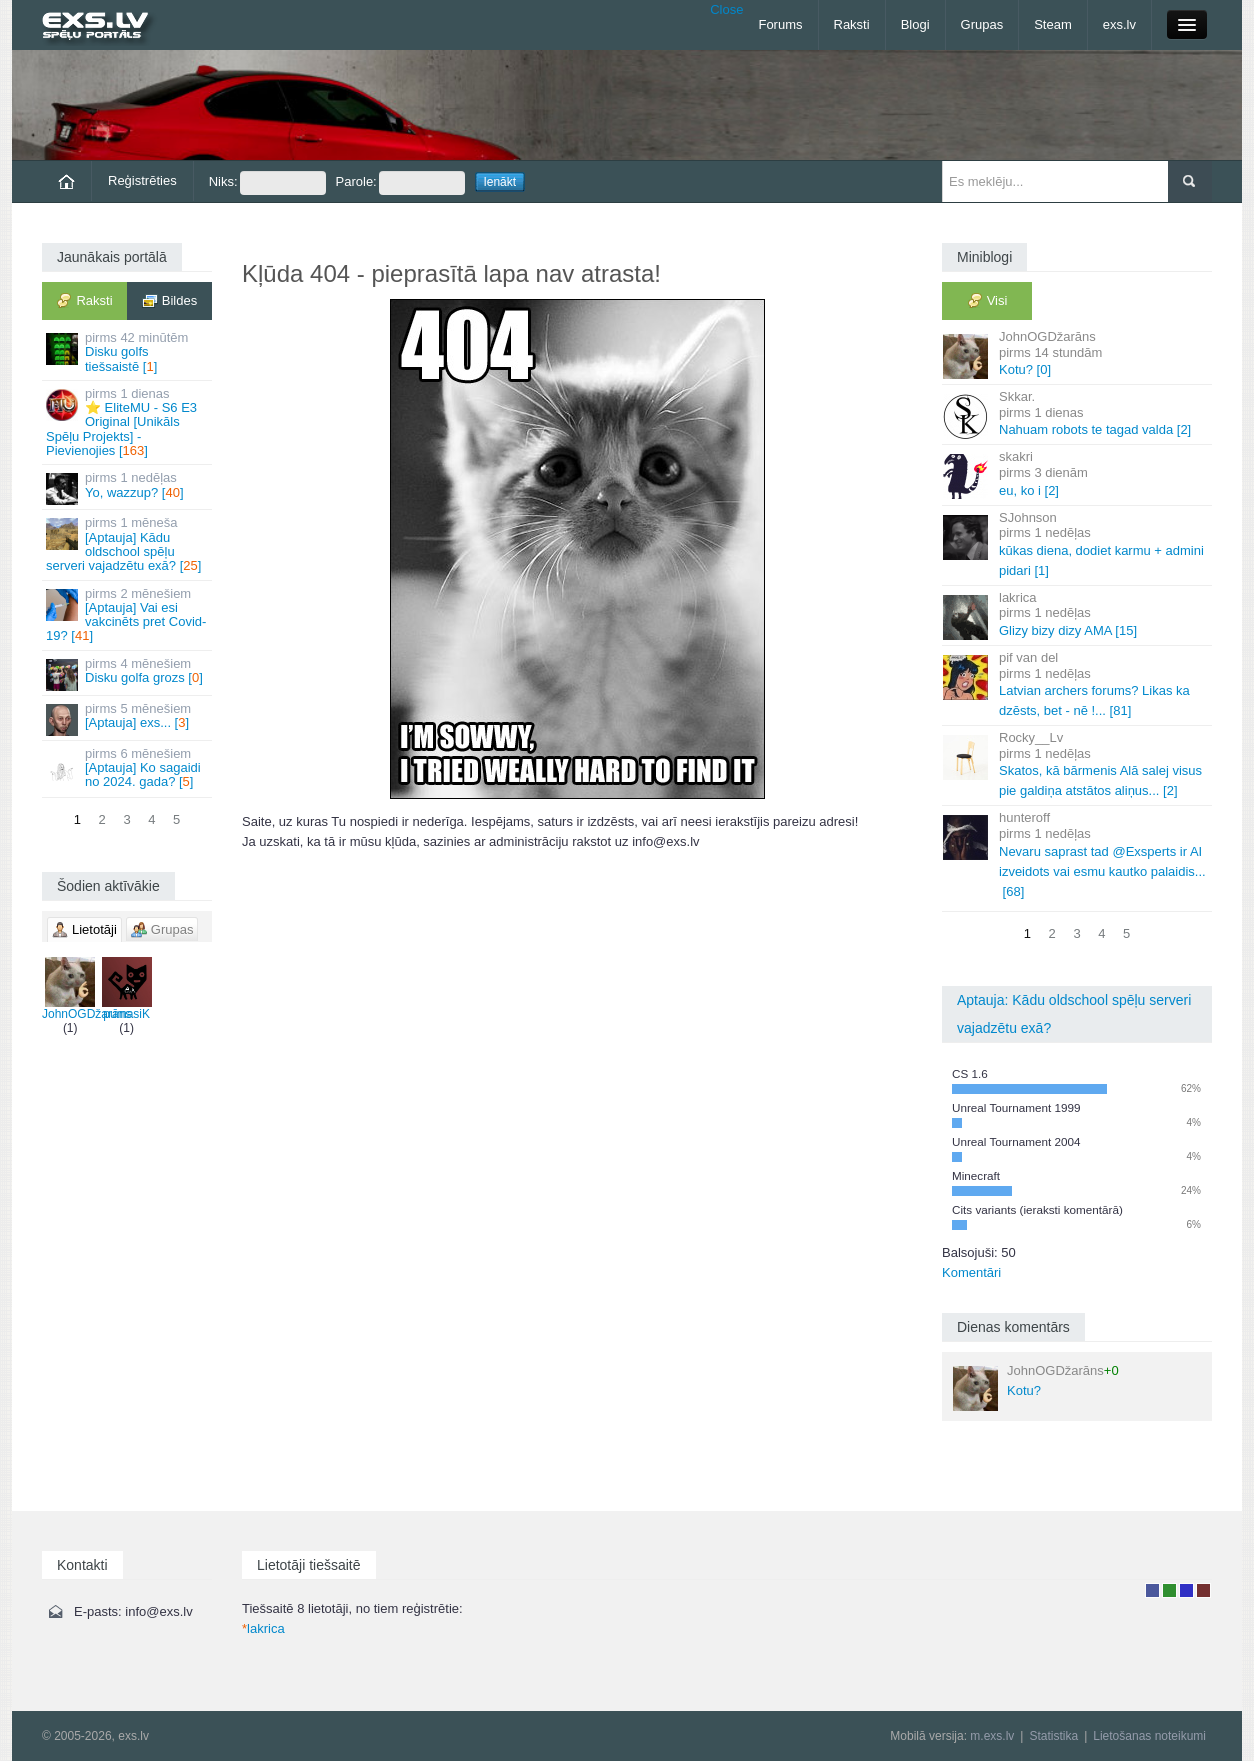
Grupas (982, 24)
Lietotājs (1152, 1590)
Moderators (1186, 1590)
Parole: (400, 183)
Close (726, 9)
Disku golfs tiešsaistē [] (128, 352)
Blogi (915, 24)
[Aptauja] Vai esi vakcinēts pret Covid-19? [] (128, 615)
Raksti (852, 24)
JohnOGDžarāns (86, 989)
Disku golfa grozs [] (128, 673)
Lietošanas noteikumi (1149, 1736)
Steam (1053, 24)
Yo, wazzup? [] (128, 487)
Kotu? (1036, 1387)
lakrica (263, 1628)
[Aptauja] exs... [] (128, 718)
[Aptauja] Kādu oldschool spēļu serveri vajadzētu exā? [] (128, 544)
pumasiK (127, 989)
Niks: (267, 183)
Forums (780, 24)
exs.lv (1119, 24)
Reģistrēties (142, 180)
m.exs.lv (992, 1736)
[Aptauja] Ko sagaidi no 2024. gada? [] (128, 768)
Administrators (1203, 1590)
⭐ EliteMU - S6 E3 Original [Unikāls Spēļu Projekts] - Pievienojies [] (128, 422)
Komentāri (971, 1272)
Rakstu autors (1169, 1590)
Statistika (1053, 1736)
